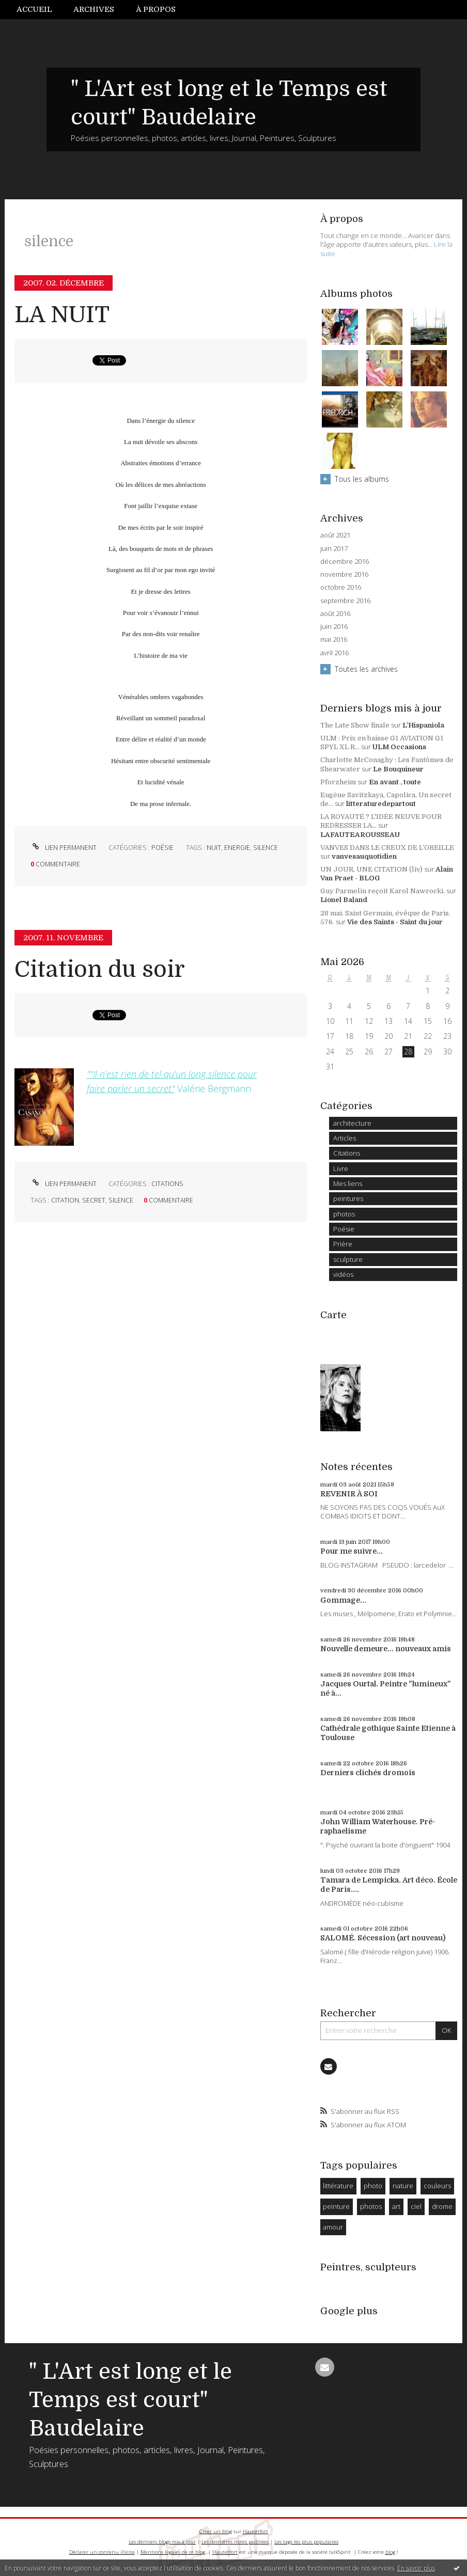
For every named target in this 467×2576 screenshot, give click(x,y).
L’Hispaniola (423, 725)
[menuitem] (40, 9)
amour (333, 2227)
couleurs (437, 2185)
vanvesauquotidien (364, 856)
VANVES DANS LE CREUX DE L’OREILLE (387, 847)
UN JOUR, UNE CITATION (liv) (371, 869)
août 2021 (335, 535)
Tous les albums (362, 479)
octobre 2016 (340, 587)
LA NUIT (62, 315)
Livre (340, 1168)
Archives (93, 9)
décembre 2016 (344, 561)
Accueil (34, 9)
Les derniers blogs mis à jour (162, 2541)
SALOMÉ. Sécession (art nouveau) (382, 1938)
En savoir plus (416, 2568)
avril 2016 (334, 653)
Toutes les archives (366, 669)
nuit (214, 847)
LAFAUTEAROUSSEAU (360, 835)
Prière (342, 1244)
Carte (333, 1315)
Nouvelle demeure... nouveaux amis (385, 1649)
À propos (156, 9)
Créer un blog (215, 2531)
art (396, 2206)
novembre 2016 (344, 574)
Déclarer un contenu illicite (102, 2552)
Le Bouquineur (398, 769)
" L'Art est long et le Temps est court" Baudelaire (130, 2400)
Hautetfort (255, 2531)
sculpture (348, 1259)
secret (93, 1200)
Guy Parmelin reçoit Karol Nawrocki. (382, 891)
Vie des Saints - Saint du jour (395, 922)
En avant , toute (395, 782)
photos (344, 1214)
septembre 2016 (345, 600)
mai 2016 (333, 639)
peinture (336, 2206)
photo (373, 2185)
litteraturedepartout (381, 804)
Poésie (162, 847)
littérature (338, 2185)
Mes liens (347, 1183)
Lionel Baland (343, 900)
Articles (344, 1138)
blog (390, 2552)
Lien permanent (63, 847)
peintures (348, 1198)
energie (237, 847)
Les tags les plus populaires (306, 2541)
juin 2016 (334, 626)
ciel (416, 2206)
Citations (167, 1183)
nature (403, 2185)
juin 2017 (334, 548)
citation (65, 1200)
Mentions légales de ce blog (173, 2552)
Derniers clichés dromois (367, 1772)
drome (442, 2206)
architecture (352, 1123)
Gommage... (343, 1600)
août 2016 (335, 613)
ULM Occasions (399, 747)
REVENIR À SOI (349, 1494)
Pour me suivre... (351, 1551)
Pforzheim (338, 782)
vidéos (343, 1274)
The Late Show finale (355, 725)
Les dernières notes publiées (235, 2541)
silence (265, 847)
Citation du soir (99, 969)
